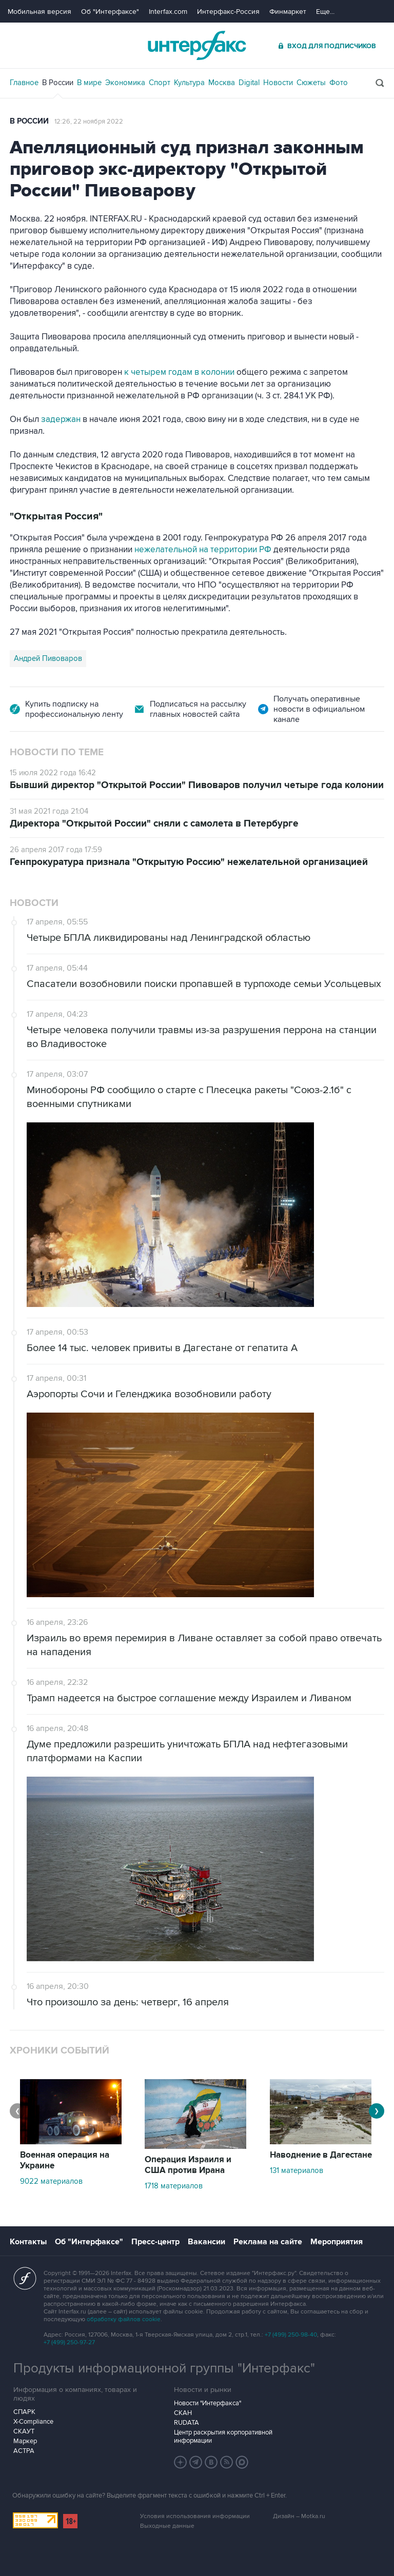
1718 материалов (174, 2185)
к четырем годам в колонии (179, 372)
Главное (24, 82)
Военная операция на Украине (64, 2160)
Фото (338, 82)
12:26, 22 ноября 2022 (88, 121)
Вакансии (206, 2242)
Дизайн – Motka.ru (299, 2516)
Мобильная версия (39, 11)
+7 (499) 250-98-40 (291, 2335)
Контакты (28, 2242)
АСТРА (23, 2451)
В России (57, 82)
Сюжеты (311, 82)
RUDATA (186, 2423)
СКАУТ (23, 2431)
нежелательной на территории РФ (203, 550)
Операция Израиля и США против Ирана (188, 2165)
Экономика (125, 82)
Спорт (159, 82)
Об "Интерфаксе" (110, 11)
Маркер (25, 2441)
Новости (278, 82)
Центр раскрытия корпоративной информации (223, 2436)
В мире (89, 82)
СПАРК (24, 2412)
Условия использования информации (195, 2516)
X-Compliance (33, 2422)
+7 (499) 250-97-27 (69, 2342)
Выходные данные (167, 2526)
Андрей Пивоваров (48, 658)
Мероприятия (336, 2242)
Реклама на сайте (267, 2242)
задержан (61, 419)
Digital (249, 82)
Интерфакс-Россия (228, 11)
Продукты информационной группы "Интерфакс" (164, 2368)
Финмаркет (287, 11)
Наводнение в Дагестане (321, 2155)
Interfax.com (168, 11)
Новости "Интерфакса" (207, 2403)
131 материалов (296, 2170)
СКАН (183, 2413)
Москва (221, 82)
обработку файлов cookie (124, 2319)
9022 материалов (51, 2181)
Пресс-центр (155, 2242)
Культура (189, 82)
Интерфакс (197, 45)
